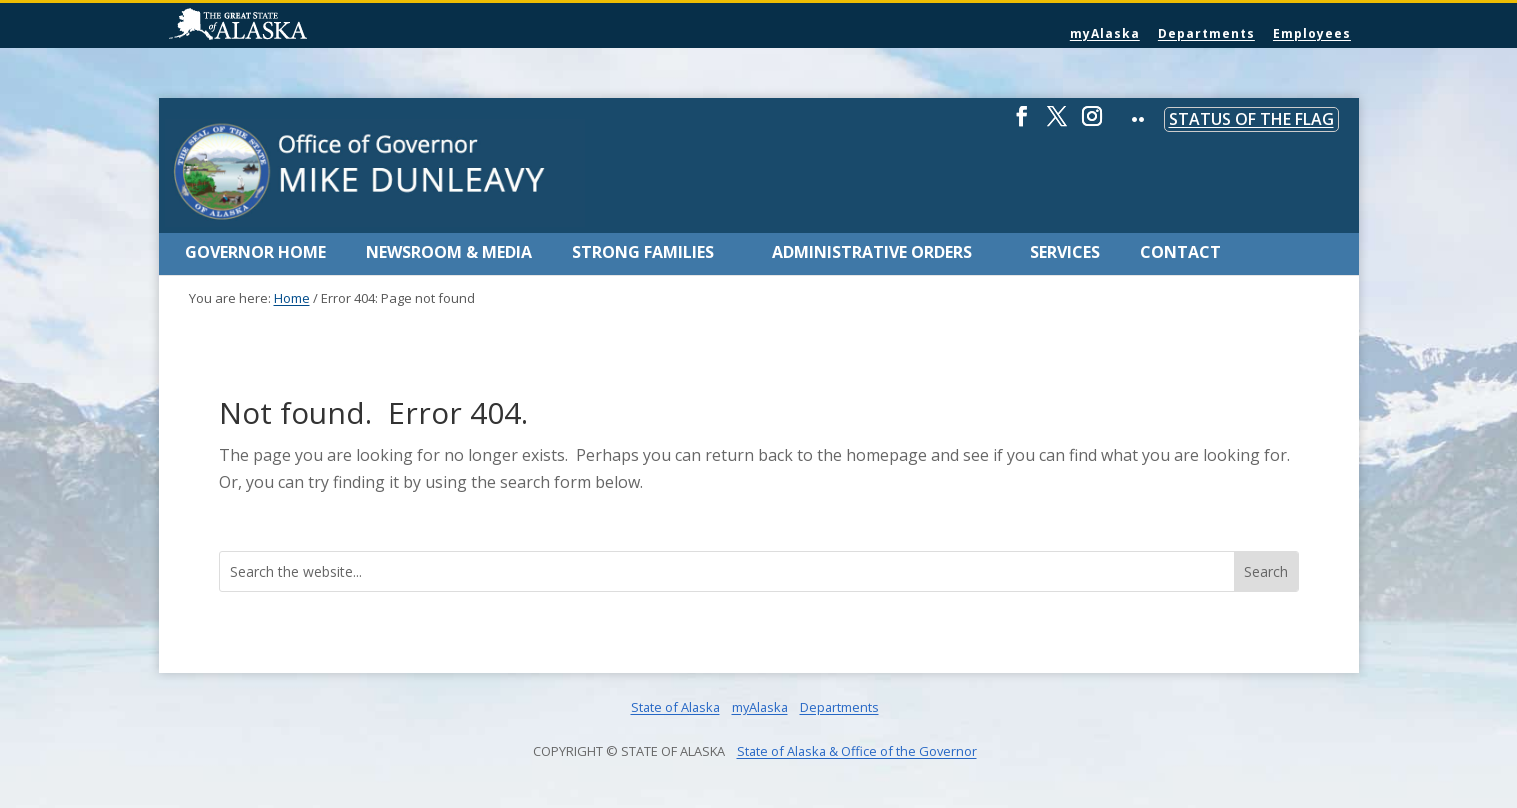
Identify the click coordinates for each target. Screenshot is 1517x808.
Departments (1206, 33)
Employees (1312, 33)
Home (292, 298)
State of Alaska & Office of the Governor (857, 751)
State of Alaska (289, 26)
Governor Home (255, 252)
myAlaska (1105, 33)
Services (1065, 252)
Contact (1180, 252)
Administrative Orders (872, 252)
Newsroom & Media (449, 252)
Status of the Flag (1251, 119)
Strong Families (643, 252)
